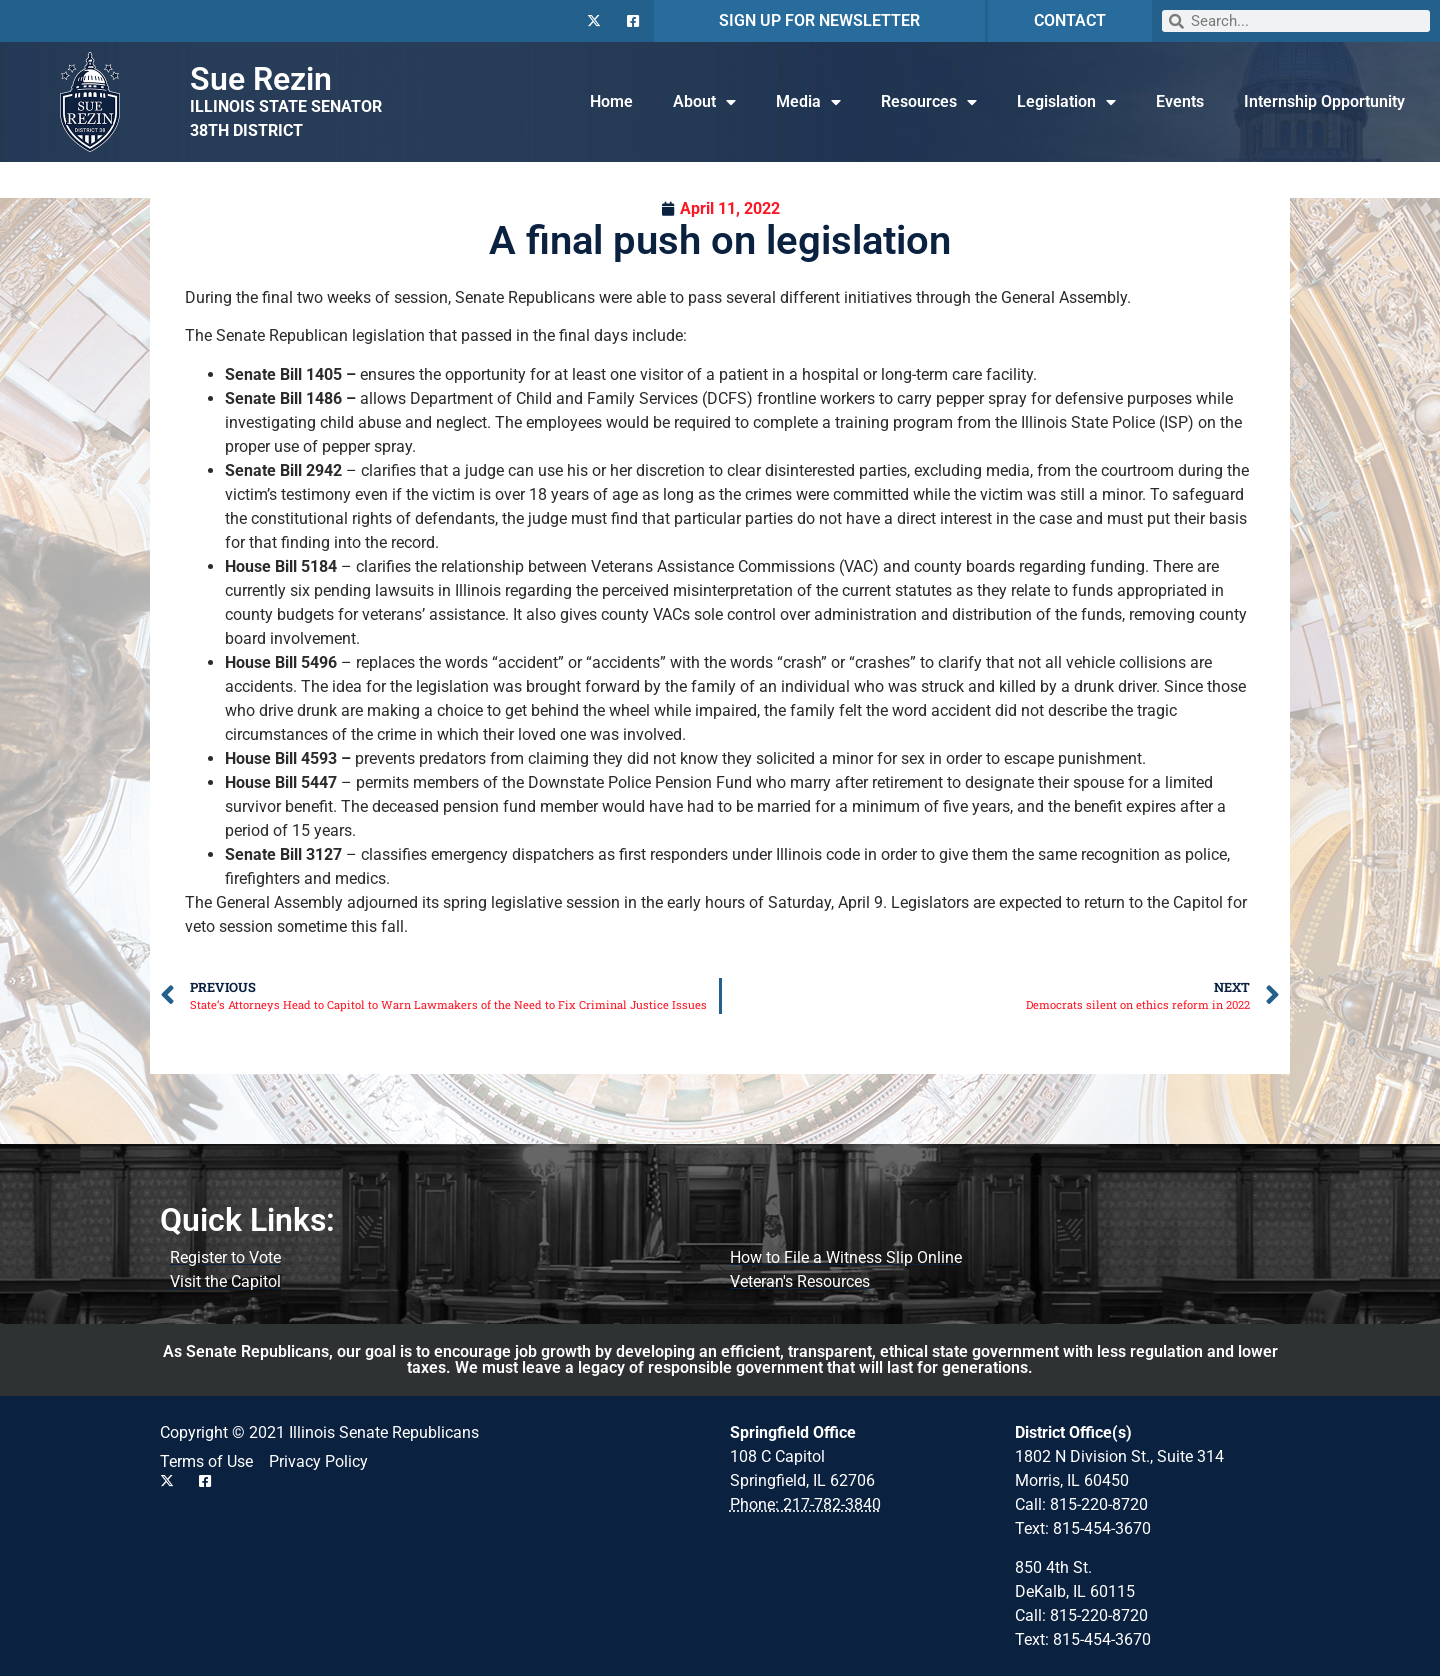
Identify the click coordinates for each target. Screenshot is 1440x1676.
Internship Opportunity (1324, 101)
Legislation (1066, 102)
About (704, 102)
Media (808, 102)
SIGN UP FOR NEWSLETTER (819, 20)
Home (611, 101)
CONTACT (1070, 20)
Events (1180, 101)
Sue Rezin (261, 79)
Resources (929, 102)
